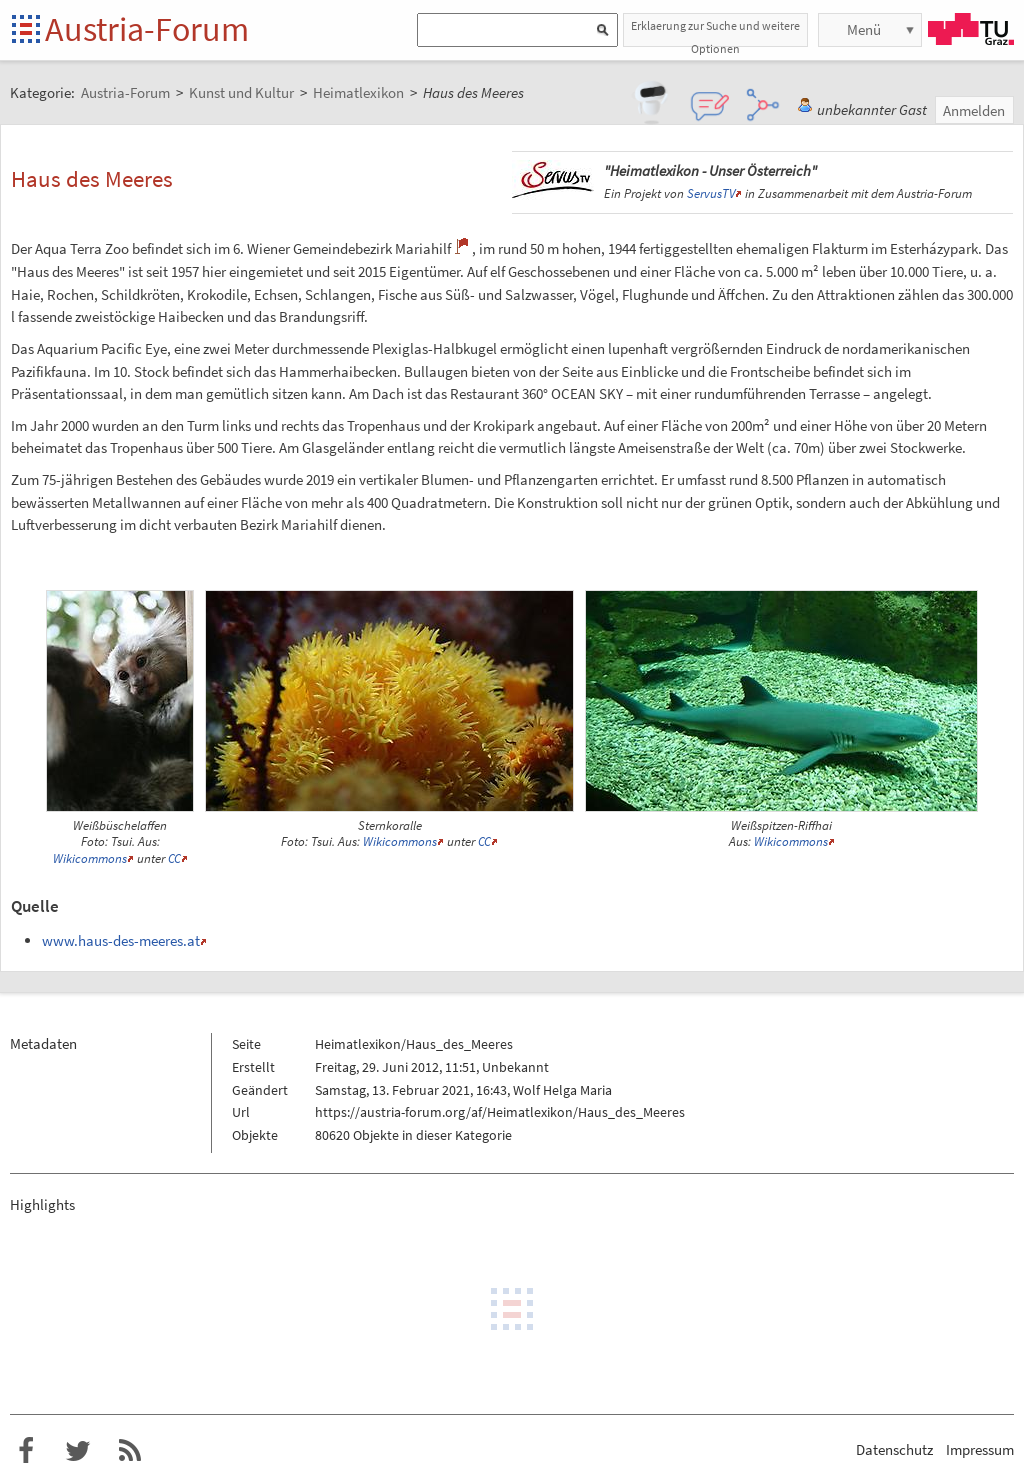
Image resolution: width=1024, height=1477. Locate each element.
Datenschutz (894, 1449)
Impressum (980, 1449)
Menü (864, 29)
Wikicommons (90, 858)
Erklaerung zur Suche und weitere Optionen (715, 32)
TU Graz (971, 29)
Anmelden (974, 110)
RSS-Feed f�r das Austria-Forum (130, 1451)
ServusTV (711, 193)
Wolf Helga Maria (562, 1090)
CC (174, 858)
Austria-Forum (147, 29)
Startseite (27, 30)
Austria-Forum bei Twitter (78, 1451)
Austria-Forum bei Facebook (26, 1451)
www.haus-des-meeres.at (121, 940)
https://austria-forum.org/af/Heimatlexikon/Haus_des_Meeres (500, 1112)
